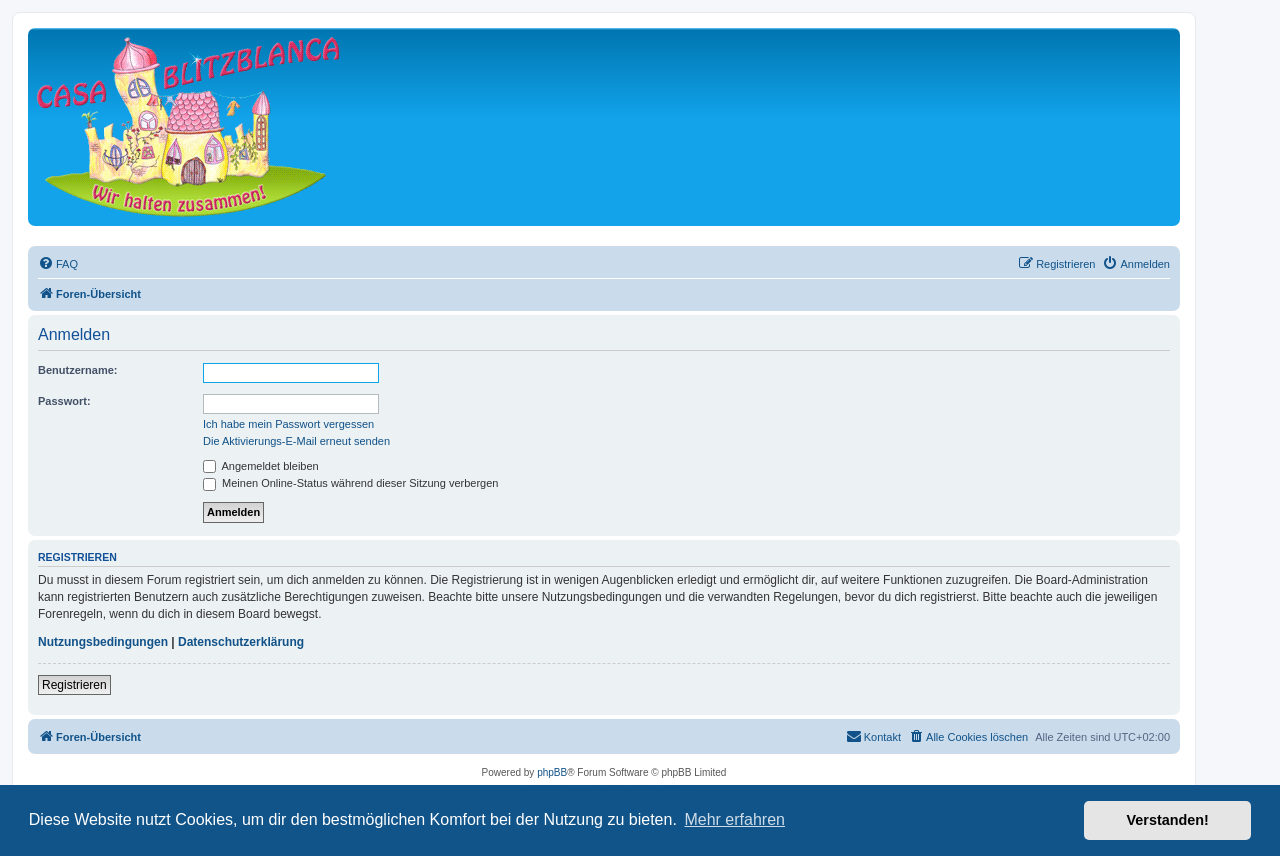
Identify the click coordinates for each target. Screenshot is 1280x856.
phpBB (552, 772)
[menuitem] (58, 264)
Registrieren (74, 685)
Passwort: (64, 401)
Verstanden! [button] (1168, 820)
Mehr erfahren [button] (734, 819)
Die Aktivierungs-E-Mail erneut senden (296, 441)
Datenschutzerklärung (241, 642)
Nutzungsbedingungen (103, 642)
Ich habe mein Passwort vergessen (288, 424)
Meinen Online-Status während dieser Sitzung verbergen (350, 483)
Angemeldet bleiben (261, 466)
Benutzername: (77, 370)
